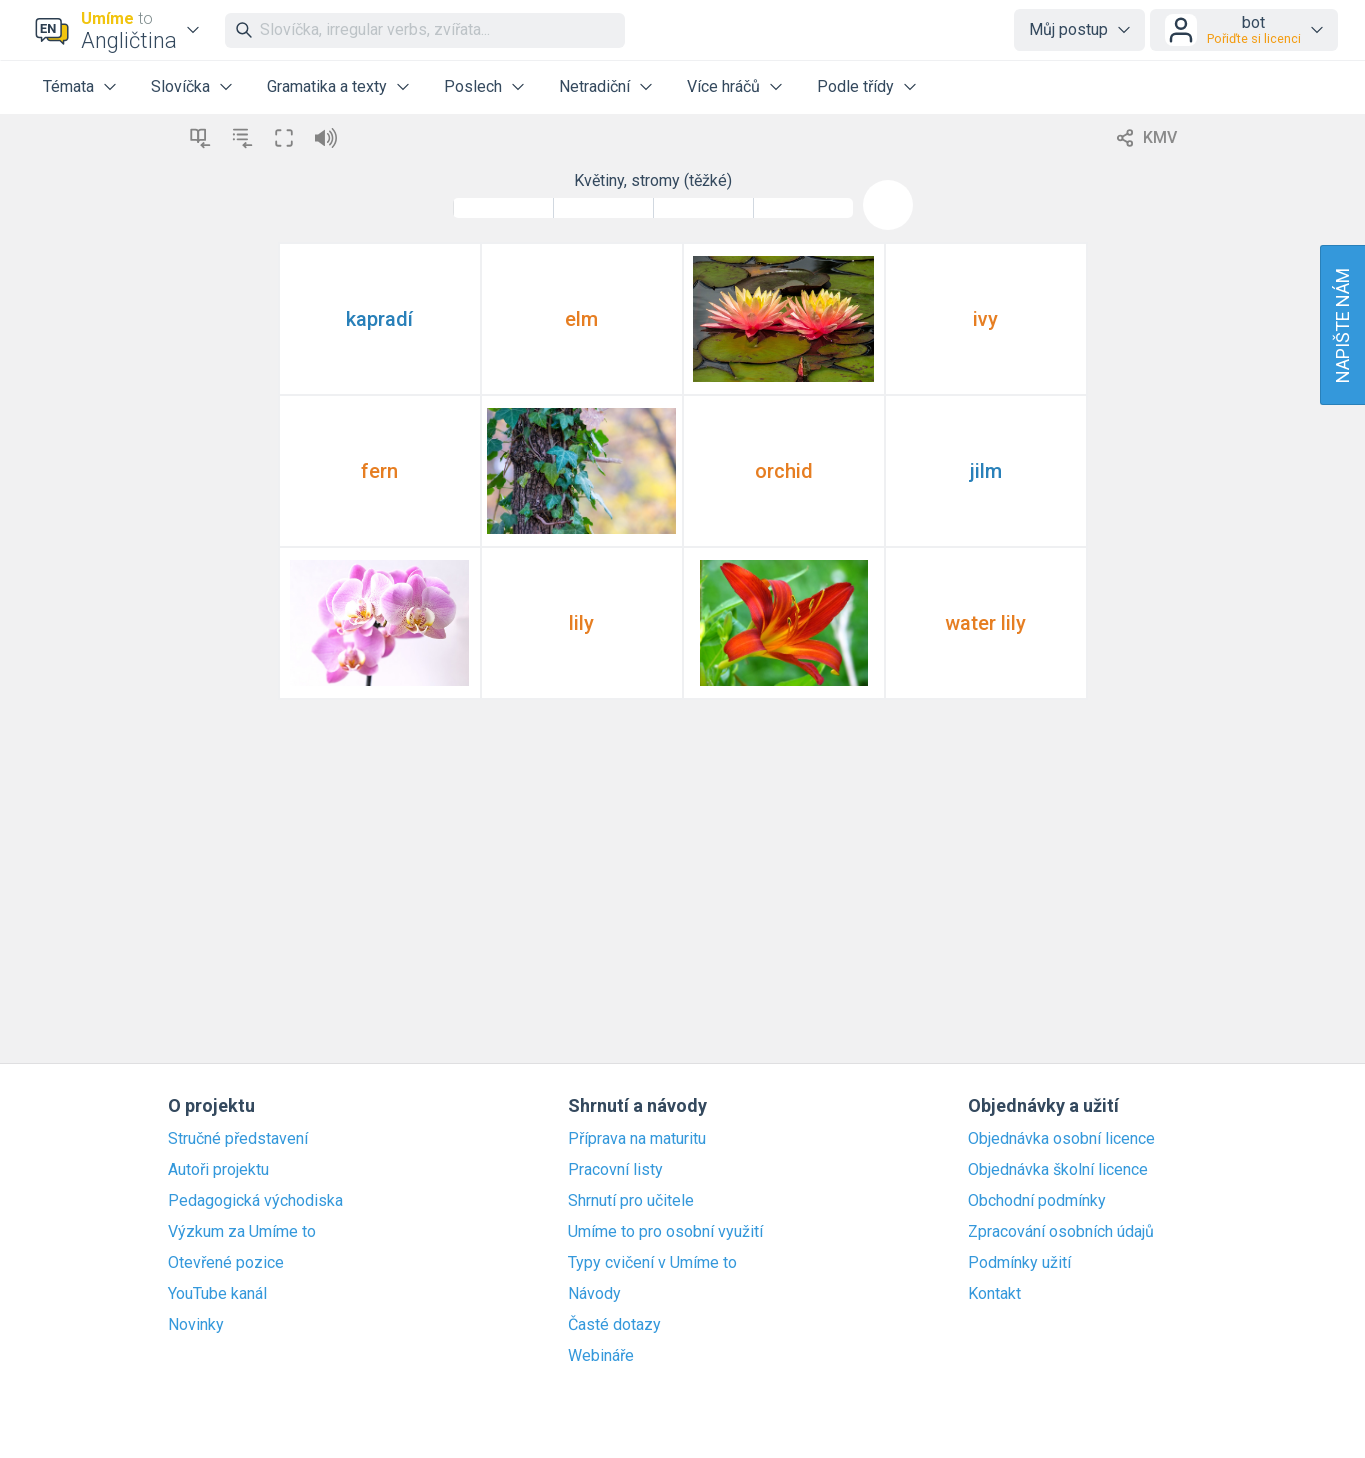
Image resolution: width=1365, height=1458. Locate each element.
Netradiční (594, 86)
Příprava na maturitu (637, 1139)
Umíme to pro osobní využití (665, 1232)
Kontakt (994, 1294)
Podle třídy (855, 86)
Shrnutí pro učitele (631, 1201)
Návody (594, 1294)
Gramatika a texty (327, 86)
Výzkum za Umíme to (242, 1232)
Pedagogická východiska (255, 1201)
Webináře (601, 1356)
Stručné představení (238, 1139)
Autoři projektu (218, 1170)
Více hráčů (723, 86)
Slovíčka (180, 86)
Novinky (196, 1325)
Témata (68, 86)
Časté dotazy (614, 1325)
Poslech (473, 86)
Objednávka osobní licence (1061, 1139)
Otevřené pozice (226, 1263)
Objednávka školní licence (1058, 1170)
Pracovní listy (615, 1170)
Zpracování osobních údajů (1061, 1232)
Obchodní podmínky (1037, 1201)
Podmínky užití (1019, 1263)
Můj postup (1068, 29)
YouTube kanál (217, 1294)
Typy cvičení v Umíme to (652, 1263)
